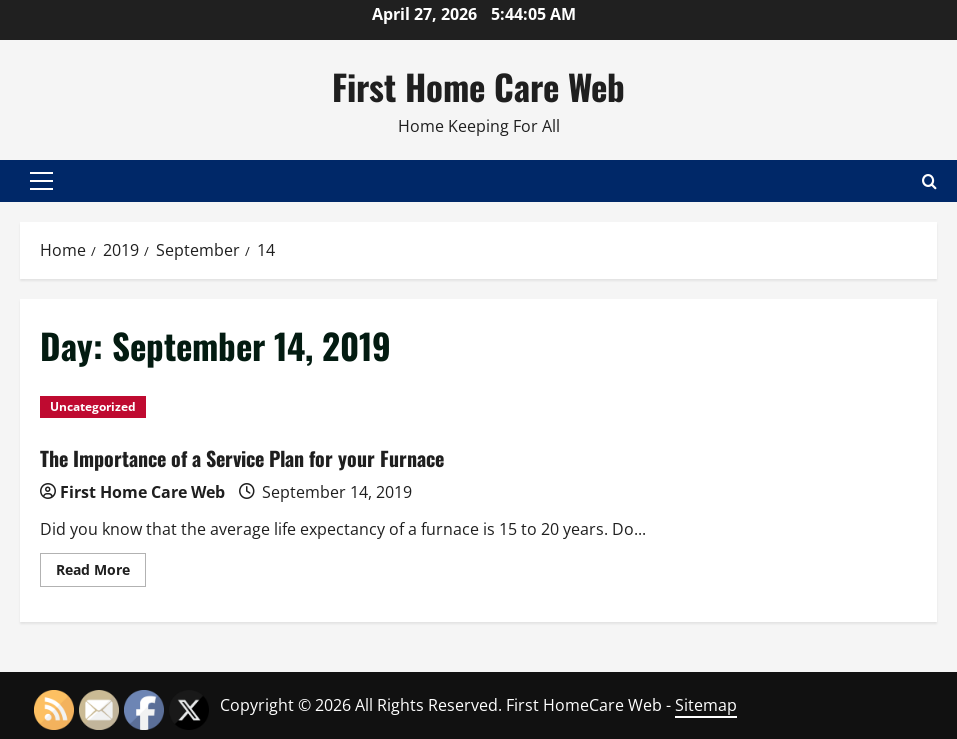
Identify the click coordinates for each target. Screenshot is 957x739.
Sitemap (706, 705)
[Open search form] (929, 180)
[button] (41, 181)
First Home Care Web (478, 86)
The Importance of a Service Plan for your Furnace (242, 458)
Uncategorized (93, 406)
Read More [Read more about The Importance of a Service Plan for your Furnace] (101, 573)
